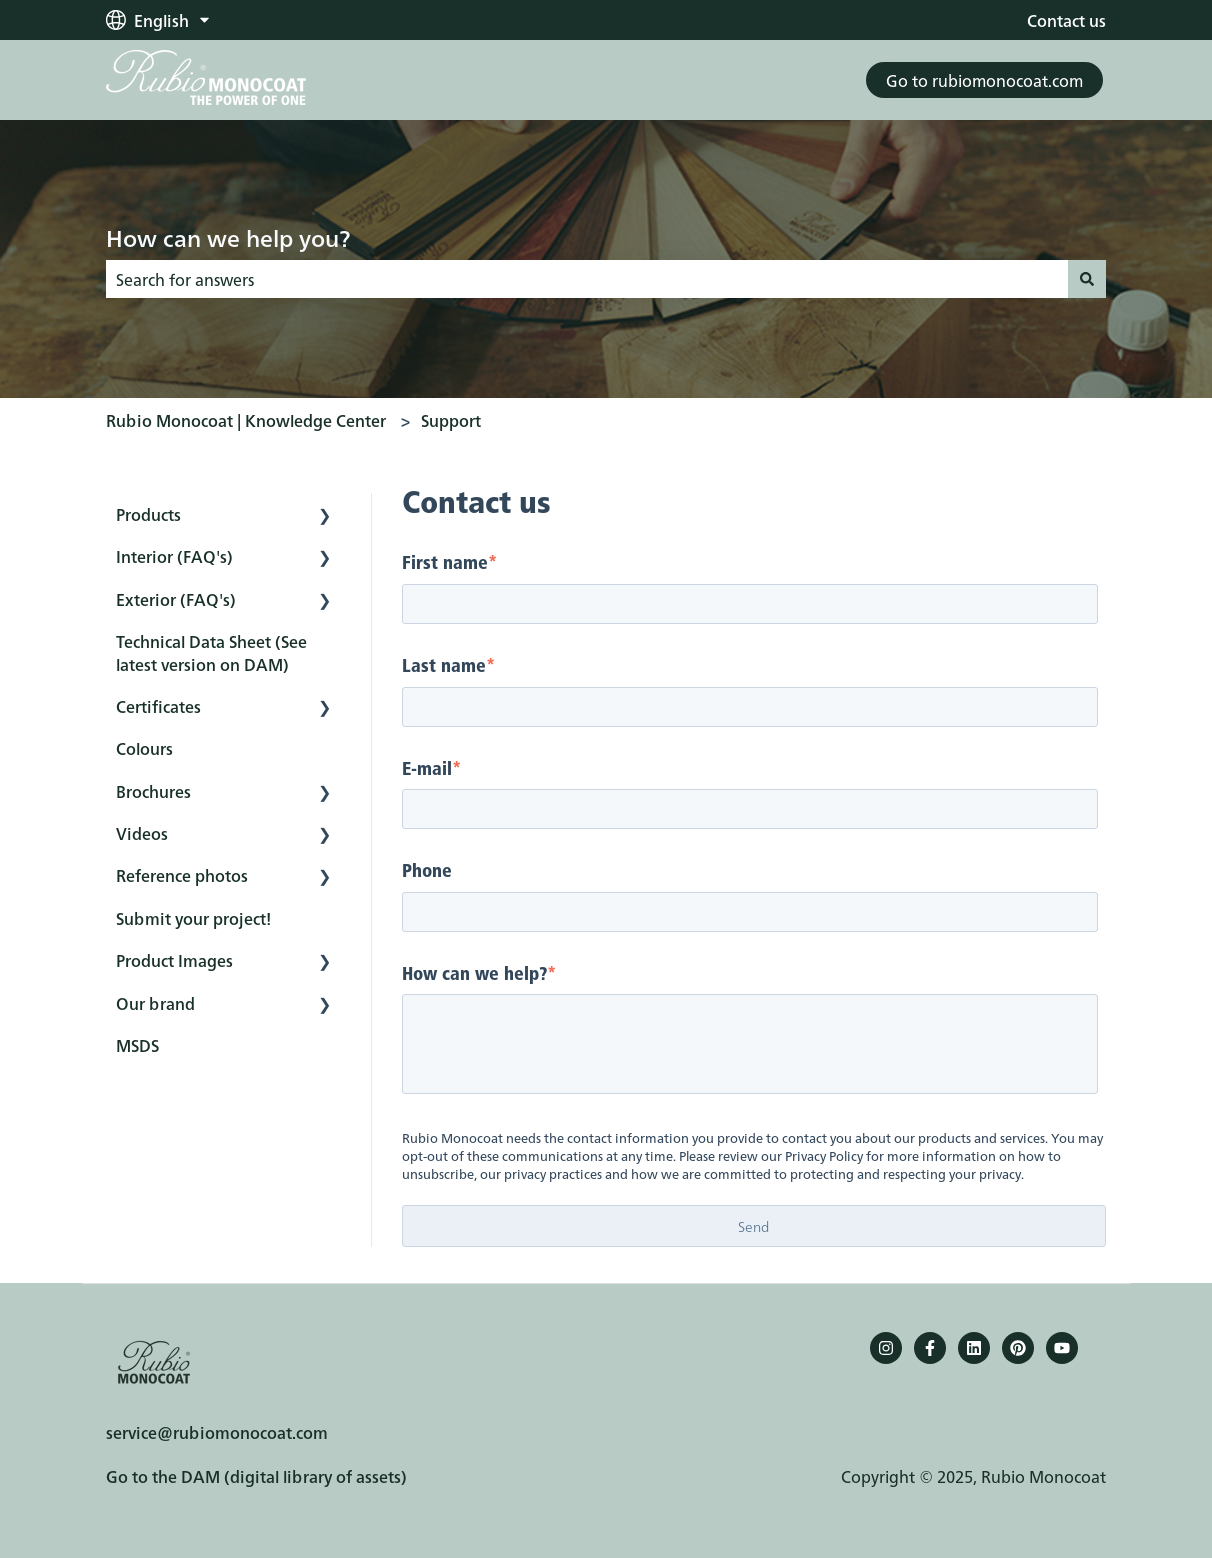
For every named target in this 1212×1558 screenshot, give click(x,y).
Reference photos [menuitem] (182, 875)
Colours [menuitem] (144, 748)
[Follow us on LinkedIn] (974, 1348)
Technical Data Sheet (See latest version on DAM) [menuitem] (211, 652)
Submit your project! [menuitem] (193, 918)
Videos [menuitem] (142, 833)
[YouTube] (1062, 1348)
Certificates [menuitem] (158, 706)
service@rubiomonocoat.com (217, 1432)
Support (451, 420)
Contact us (1066, 20)
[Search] (1087, 279)
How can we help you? (228, 237)
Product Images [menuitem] (174, 960)
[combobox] (587, 279)
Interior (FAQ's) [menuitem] (174, 556)
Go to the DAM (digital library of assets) (256, 1476)
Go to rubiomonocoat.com (984, 80)
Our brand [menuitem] (155, 1003)
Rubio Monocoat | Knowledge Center (246, 420)
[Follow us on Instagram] (886, 1348)
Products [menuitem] (148, 514)
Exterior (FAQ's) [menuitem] (176, 599)
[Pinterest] (1018, 1348)
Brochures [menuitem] (153, 791)
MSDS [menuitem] (137, 1045)
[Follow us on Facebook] (930, 1348)
